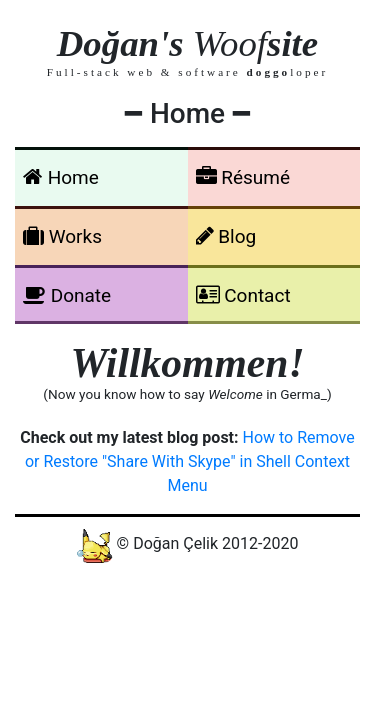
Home (61, 177)
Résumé (243, 177)
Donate (67, 295)
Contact (243, 295)
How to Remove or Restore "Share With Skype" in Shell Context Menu (190, 461)
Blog (226, 236)
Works (62, 236)
